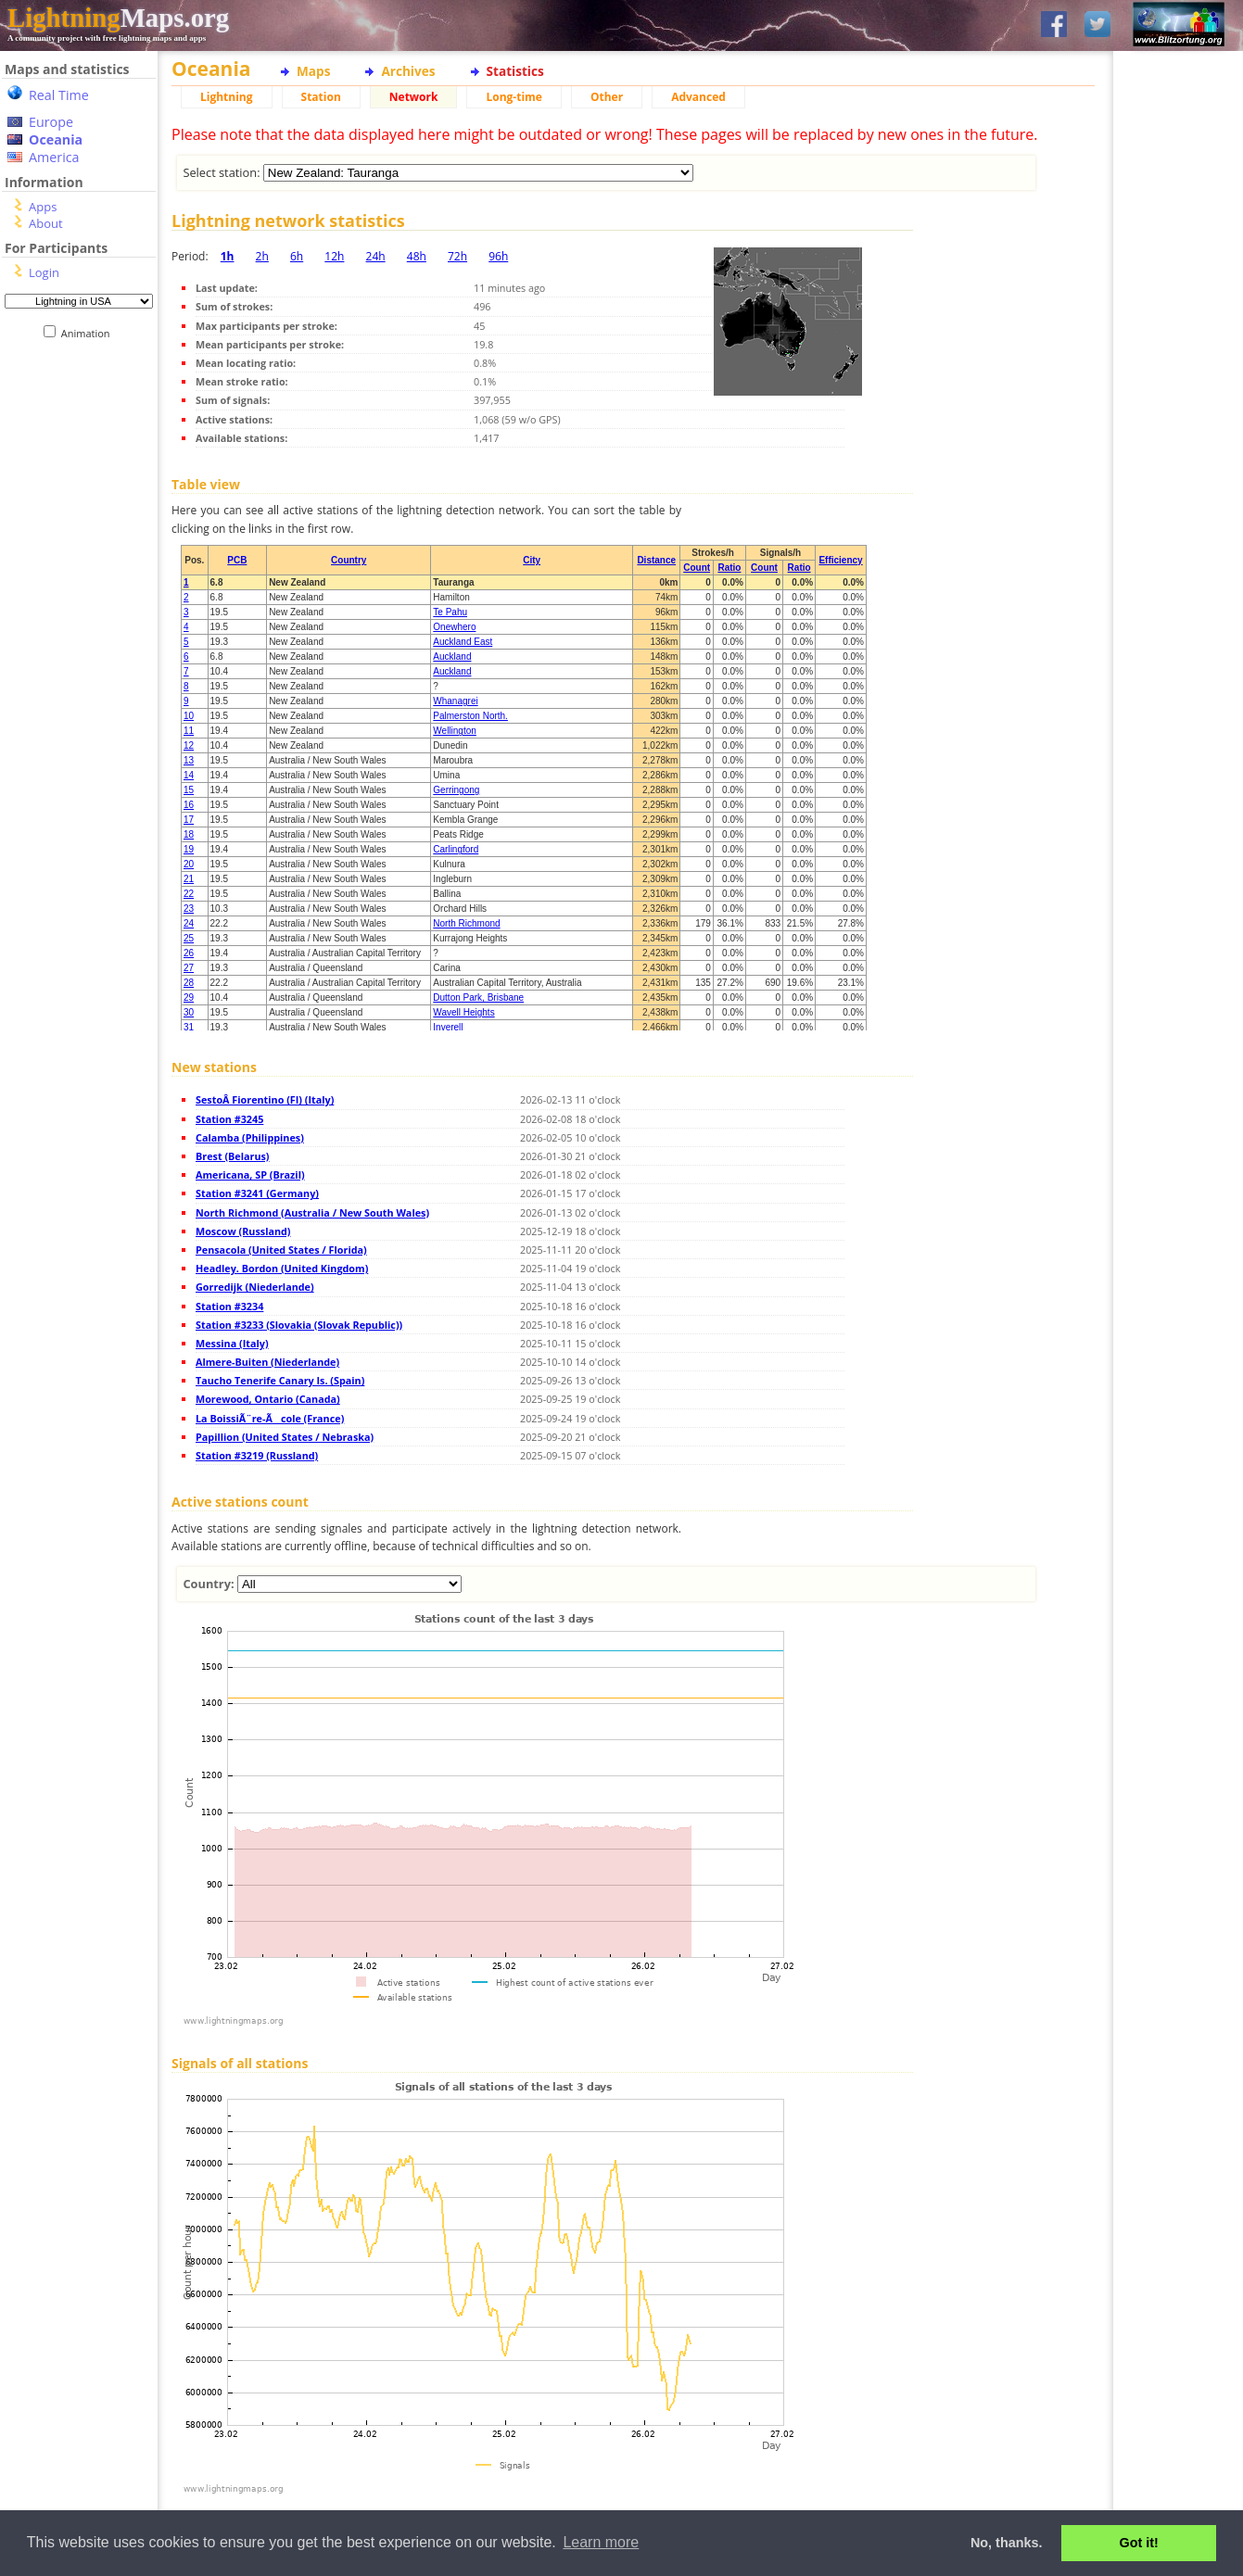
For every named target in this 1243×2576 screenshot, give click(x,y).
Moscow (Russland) (243, 1231)
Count (696, 567)
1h (228, 256)
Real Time (59, 95)
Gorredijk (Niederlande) (255, 1287)
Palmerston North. (470, 716)
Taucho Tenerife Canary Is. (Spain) (280, 1380)
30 (189, 1012)
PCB (237, 560)
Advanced (698, 97)
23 (189, 908)
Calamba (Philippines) (250, 1137)
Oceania (55, 139)
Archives (408, 71)
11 (189, 731)
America (54, 157)
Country (348, 560)
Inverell (448, 1027)
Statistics (515, 71)
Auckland (452, 656)
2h (262, 256)
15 (189, 790)
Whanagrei (455, 701)
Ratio (729, 567)
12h (334, 256)
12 (189, 745)
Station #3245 (229, 1119)
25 (189, 938)
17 (189, 819)
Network (413, 97)
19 (189, 849)
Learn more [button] (601, 2542)
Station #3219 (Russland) (257, 1455)
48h (416, 256)
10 (189, 716)
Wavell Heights (463, 1012)
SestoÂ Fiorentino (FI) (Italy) (265, 1099)
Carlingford (455, 849)
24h (376, 256)
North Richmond (466, 923)
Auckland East (462, 642)
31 (189, 1027)
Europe (51, 122)
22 (189, 894)
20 (189, 864)
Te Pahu (450, 612)
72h (457, 256)
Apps (43, 206)
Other (606, 97)
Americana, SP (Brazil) (250, 1174)
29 (189, 997)
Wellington (454, 731)
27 (189, 968)
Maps (313, 71)
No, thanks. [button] (1006, 2542)
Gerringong (456, 790)
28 (189, 983)
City (531, 560)
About (46, 223)
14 (189, 775)
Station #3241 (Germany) (257, 1193)
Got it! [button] (1139, 2542)
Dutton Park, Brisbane (478, 997)
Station (321, 97)
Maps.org (118, 17)
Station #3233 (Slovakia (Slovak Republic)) (299, 1325)
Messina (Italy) (232, 1343)
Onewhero (454, 627)
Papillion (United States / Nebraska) (285, 1437)
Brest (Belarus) (233, 1156)
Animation (89, 333)
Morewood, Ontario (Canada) (268, 1399)
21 (189, 879)
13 (189, 760)
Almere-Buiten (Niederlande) (267, 1362)
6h (296, 256)
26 (189, 953)
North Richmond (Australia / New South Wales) (312, 1212)
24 (189, 923)
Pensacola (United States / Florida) (281, 1249)
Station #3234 (229, 1306)
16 (189, 805)
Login (44, 272)
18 (189, 834)
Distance (656, 560)
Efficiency (840, 560)
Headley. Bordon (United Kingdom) (282, 1268)
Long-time (513, 97)
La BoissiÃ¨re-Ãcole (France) (270, 1418)
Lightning (226, 97)
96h (498, 256)
